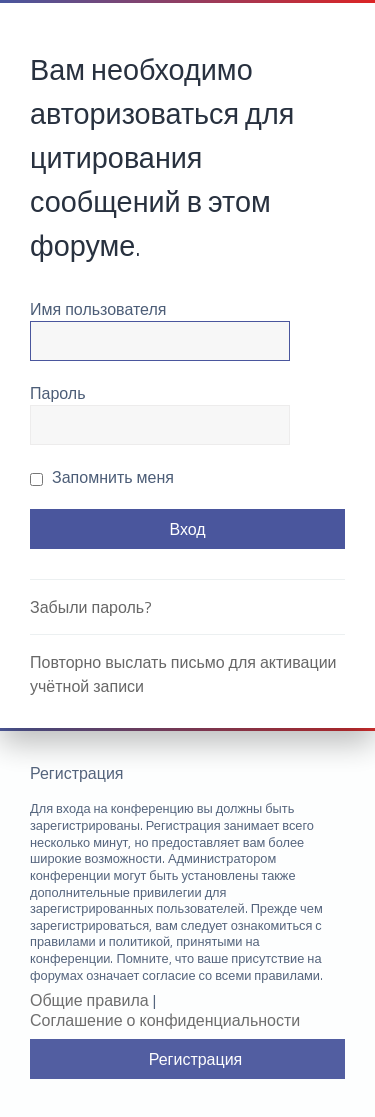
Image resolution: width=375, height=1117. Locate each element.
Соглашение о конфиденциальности (165, 1020)
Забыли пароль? (91, 607)
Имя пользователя (98, 309)
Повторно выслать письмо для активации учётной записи (183, 674)
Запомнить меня (102, 477)
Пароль (58, 393)
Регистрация (196, 1059)
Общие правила (89, 1000)
